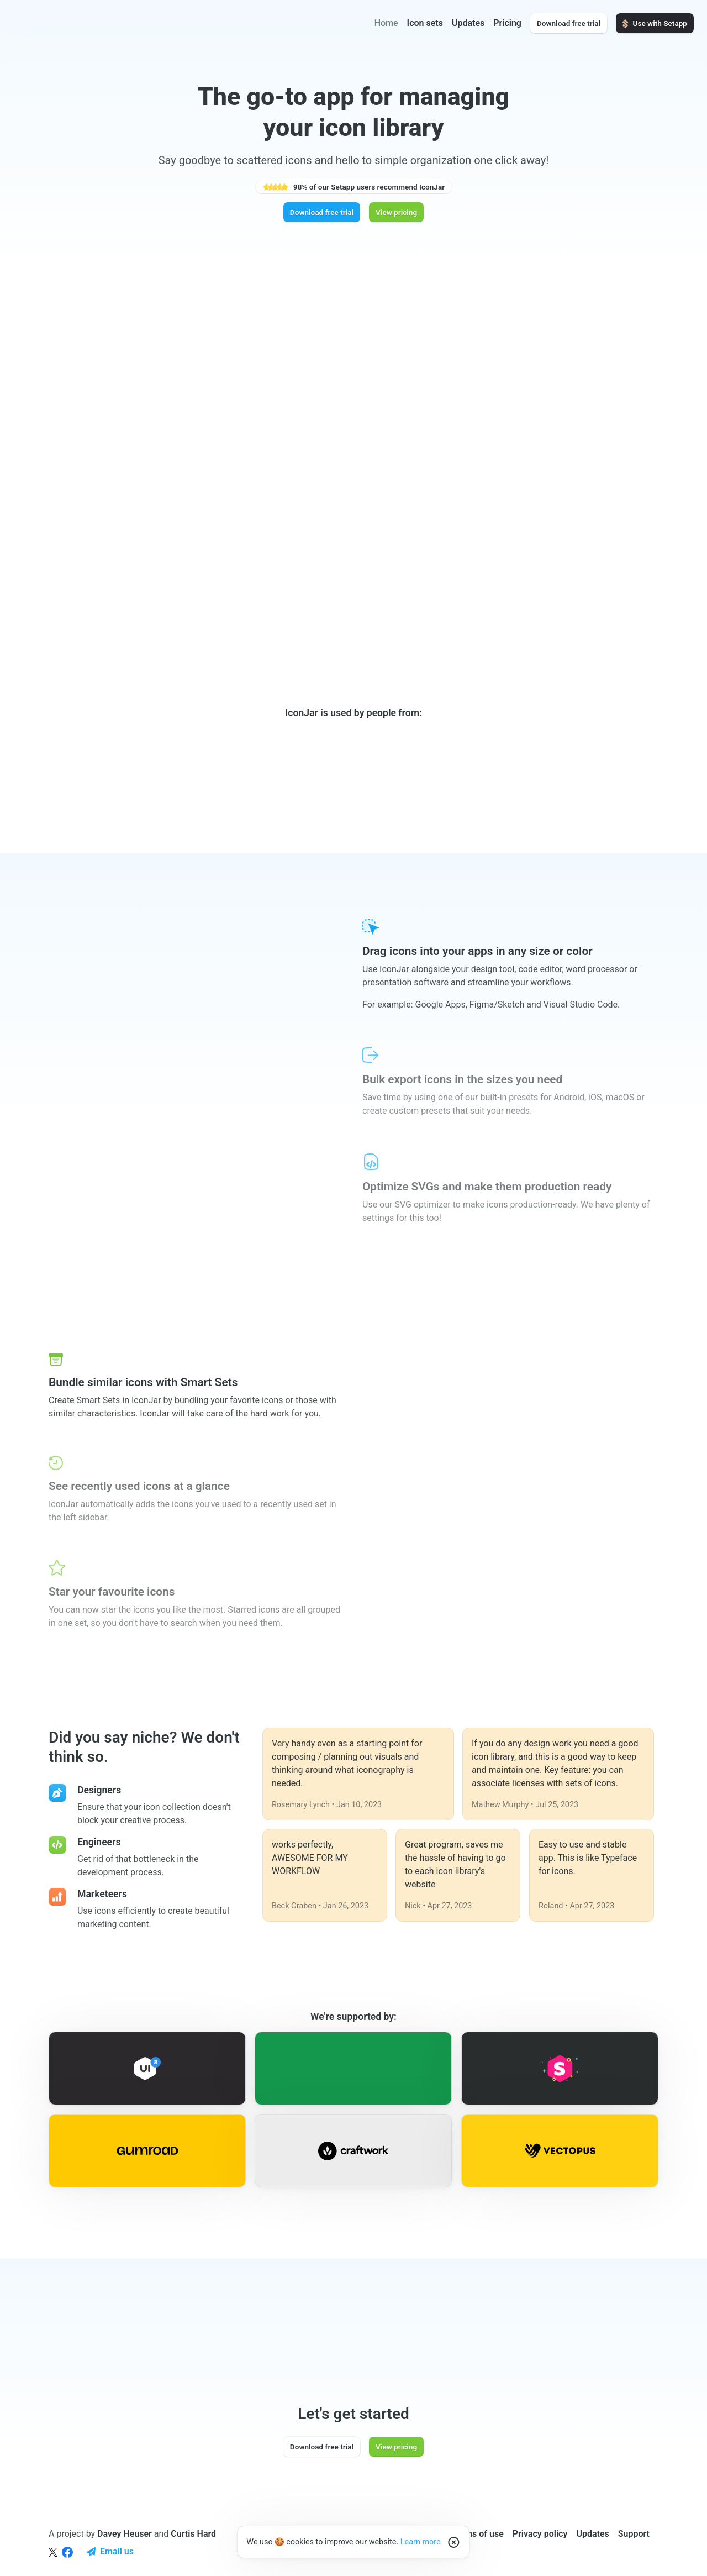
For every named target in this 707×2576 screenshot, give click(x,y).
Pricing (507, 23)
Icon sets (425, 23)
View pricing (396, 212)
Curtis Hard (193, 2533)
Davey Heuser (124, 2533)
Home (386, 23)
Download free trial (568, 23)
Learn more (420, 2542)
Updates (468, 23)
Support (634, 2533)
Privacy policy (540, 2533)
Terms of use (478, 2533)
